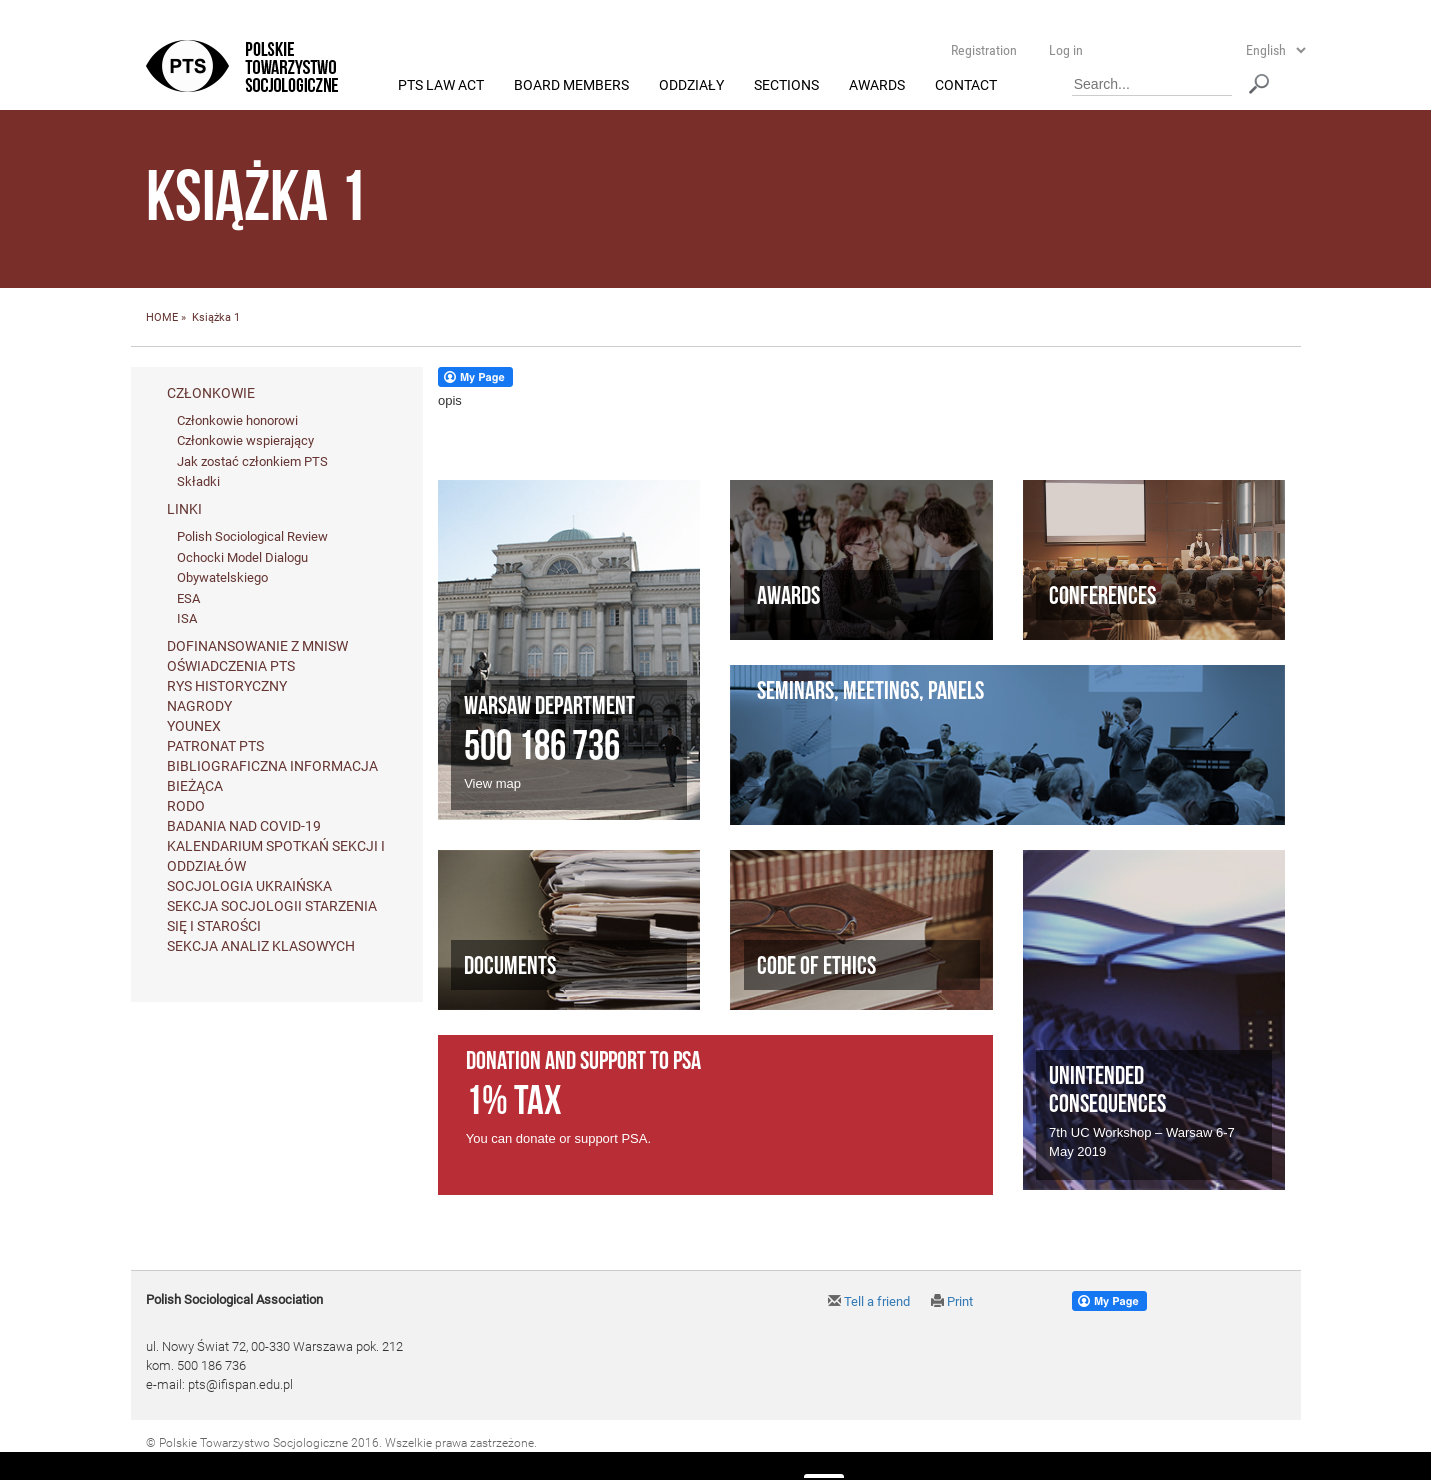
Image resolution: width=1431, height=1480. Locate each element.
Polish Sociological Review (252, 537)
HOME (162, 318)
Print (952, 1302)
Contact (966, 86)
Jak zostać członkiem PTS (252, 461)
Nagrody (199, 706)
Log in (1066, 50)
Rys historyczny (227, 686)
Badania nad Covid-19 (244, 826)
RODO (186, 806)
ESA (188, 598)
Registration (984, 50)
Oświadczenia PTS (231, 666)
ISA (187, 619)
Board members (571, 86)
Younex (194, 726)
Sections (786, 86)
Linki (184, 510)
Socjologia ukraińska (249, 886)
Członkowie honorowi (237, 420)
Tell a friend (869, 1302)
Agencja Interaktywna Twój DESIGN (287, 1461)
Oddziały (691, 86)
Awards (877, 86)
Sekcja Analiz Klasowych (261, 946)
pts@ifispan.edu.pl (240, 1384)
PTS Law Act (441, 86)
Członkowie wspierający (245, 441)
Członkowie (211, 393)
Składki (198, 482)
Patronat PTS (215, 746)
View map (492, 783)
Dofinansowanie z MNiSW (257, 646)
